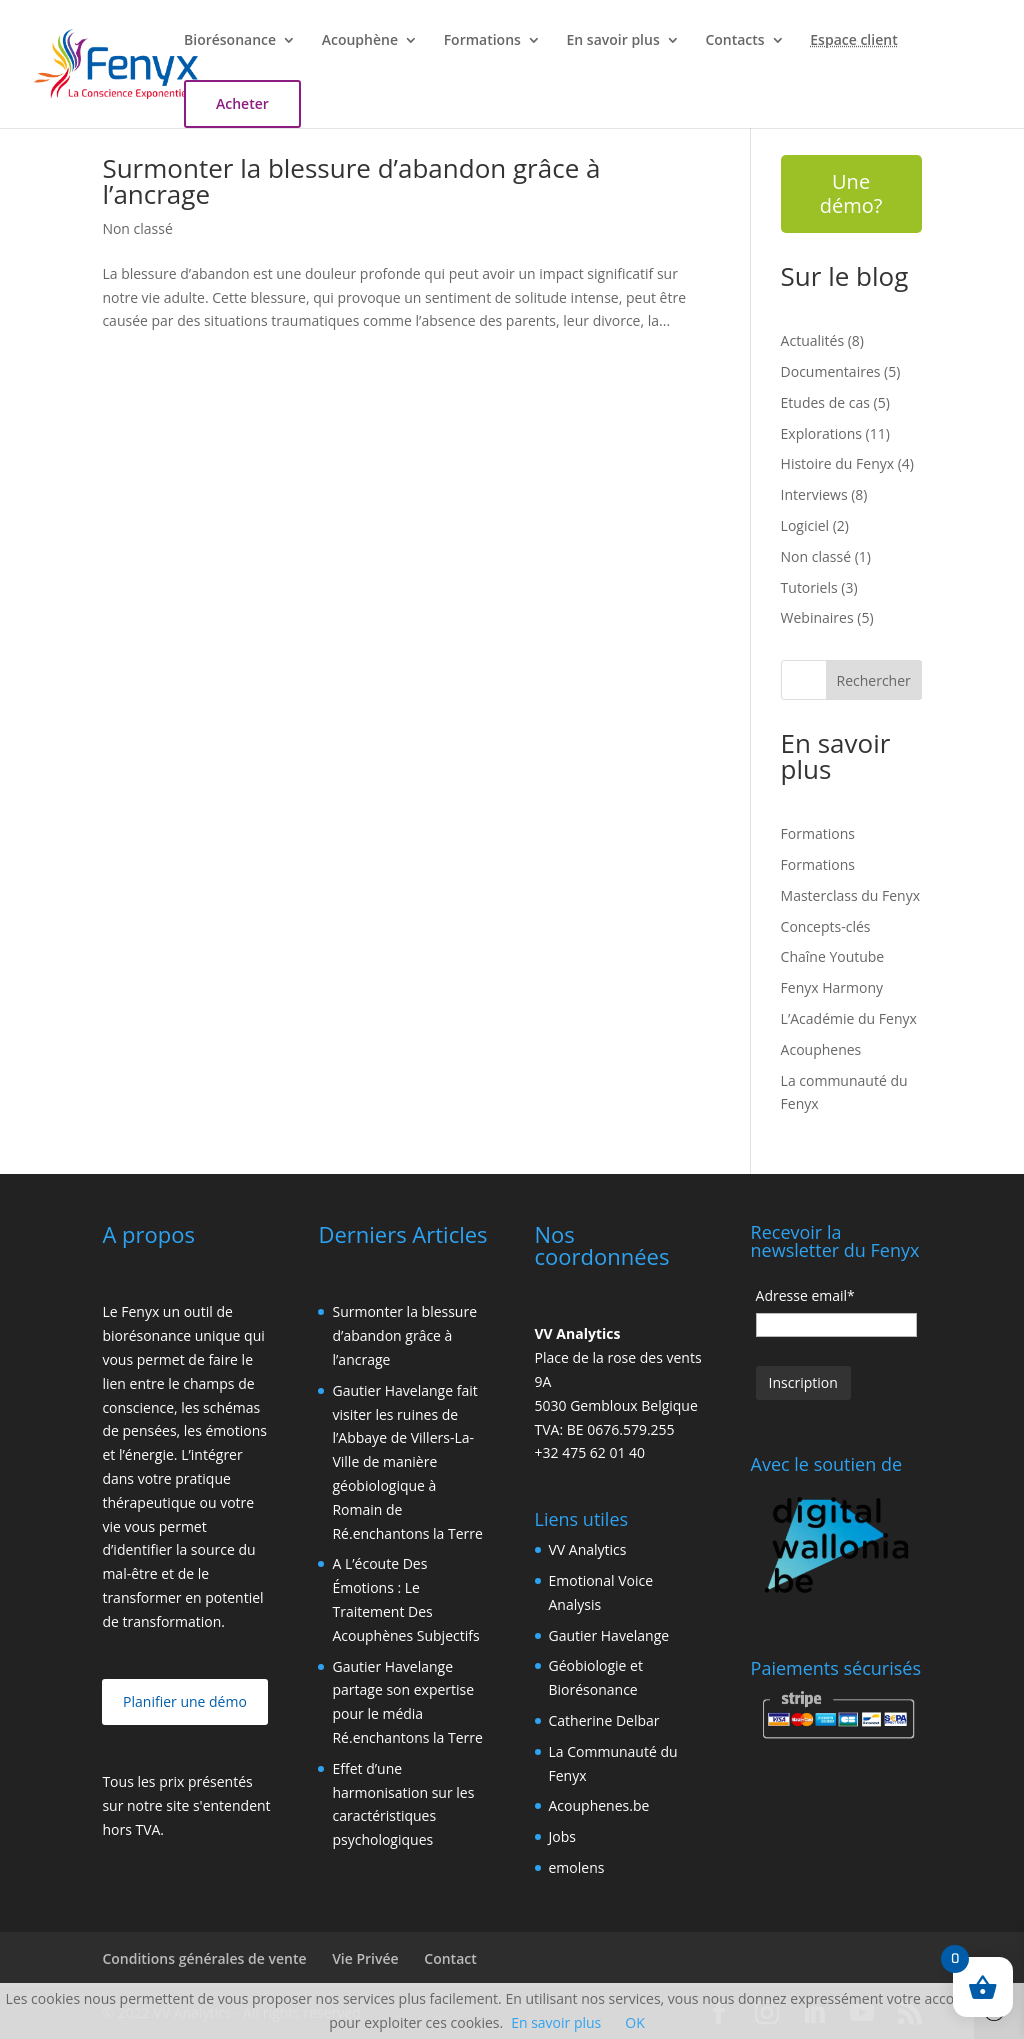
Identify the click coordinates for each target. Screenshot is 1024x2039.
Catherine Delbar (604, 1720)
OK (634, 2022)
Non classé (137, 228)
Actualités (813, 340)
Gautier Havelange (609, 1635)
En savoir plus (613, 41)
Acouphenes (821, 1049)
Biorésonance (230, 41)
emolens (577, 1867)
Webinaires (817, 617)
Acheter (242, 103)
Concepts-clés (826, 926)
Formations (482, 41)
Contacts (734, 41)
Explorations (821, 433)
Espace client (853, 41)
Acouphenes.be (599, 1805)
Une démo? (851, 193)
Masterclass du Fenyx (850, 895)
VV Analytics (588, 1549)
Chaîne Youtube (833, 956)
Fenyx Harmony (832, 987)
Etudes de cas (825, 402)
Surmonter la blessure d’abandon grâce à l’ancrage (351, 181)
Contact (450, 1958)
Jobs (562, 1836)
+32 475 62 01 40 (590, 1452)
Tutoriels (809, 587)
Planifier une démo (185, 1701)
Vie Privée (365, 1958)
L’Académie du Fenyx (849, 1018)
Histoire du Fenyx (838, 463)
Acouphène (360, 41)
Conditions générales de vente (204, 1958)
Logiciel (805, 525)
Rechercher (874, 680)
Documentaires (831, 371)
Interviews (814, 494)
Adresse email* (805, 1295)
